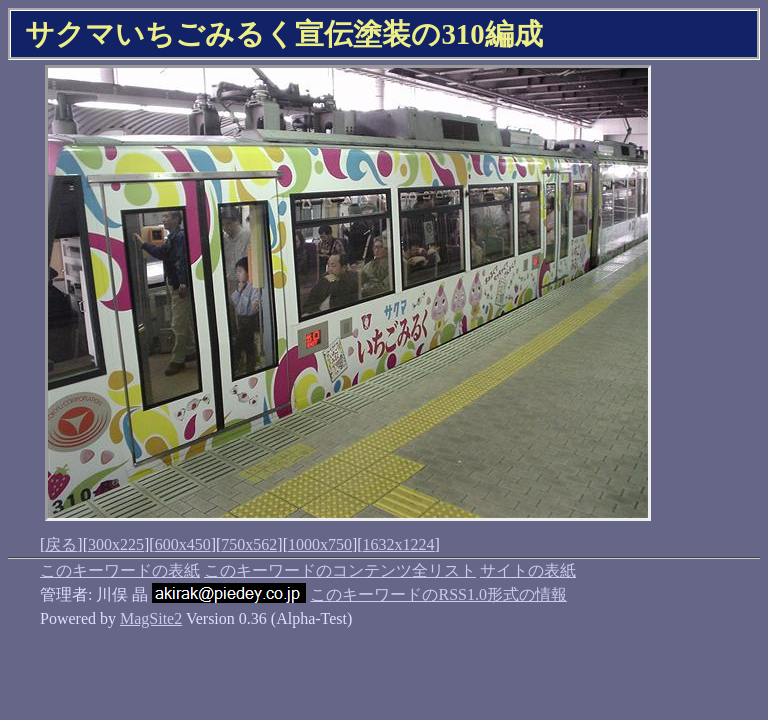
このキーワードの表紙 (120, 570)
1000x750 (320, 544)
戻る (61, 544)
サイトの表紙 (528, 570)
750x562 (249, 544)
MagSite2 (151, 618)
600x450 (183, 544)
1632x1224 (399, 544)
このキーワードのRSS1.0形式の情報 (438, 594)
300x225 (116, 544)
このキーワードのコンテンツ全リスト (340, 570)
